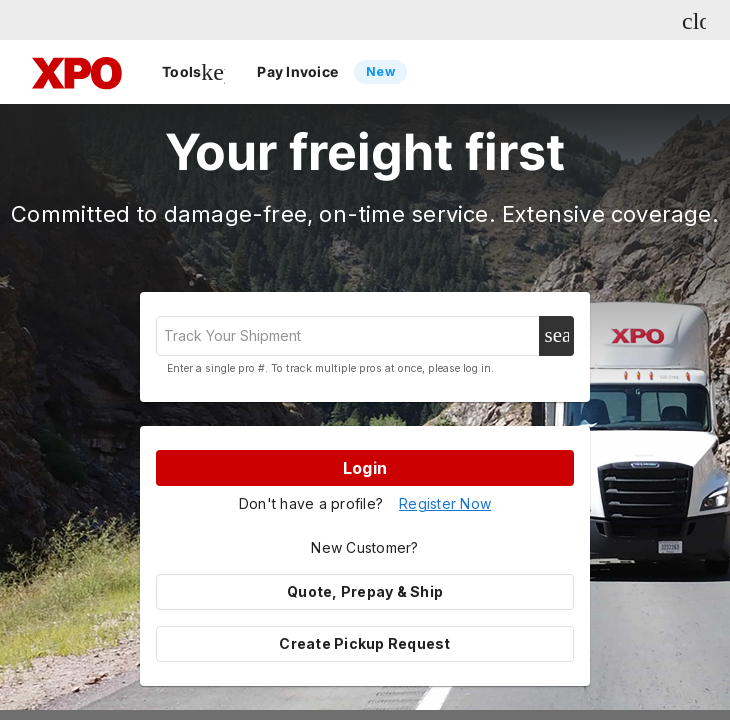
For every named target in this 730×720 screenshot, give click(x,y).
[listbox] (372, 72)
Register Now (445, 503)
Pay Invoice (332, 72)
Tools (193, 72)
